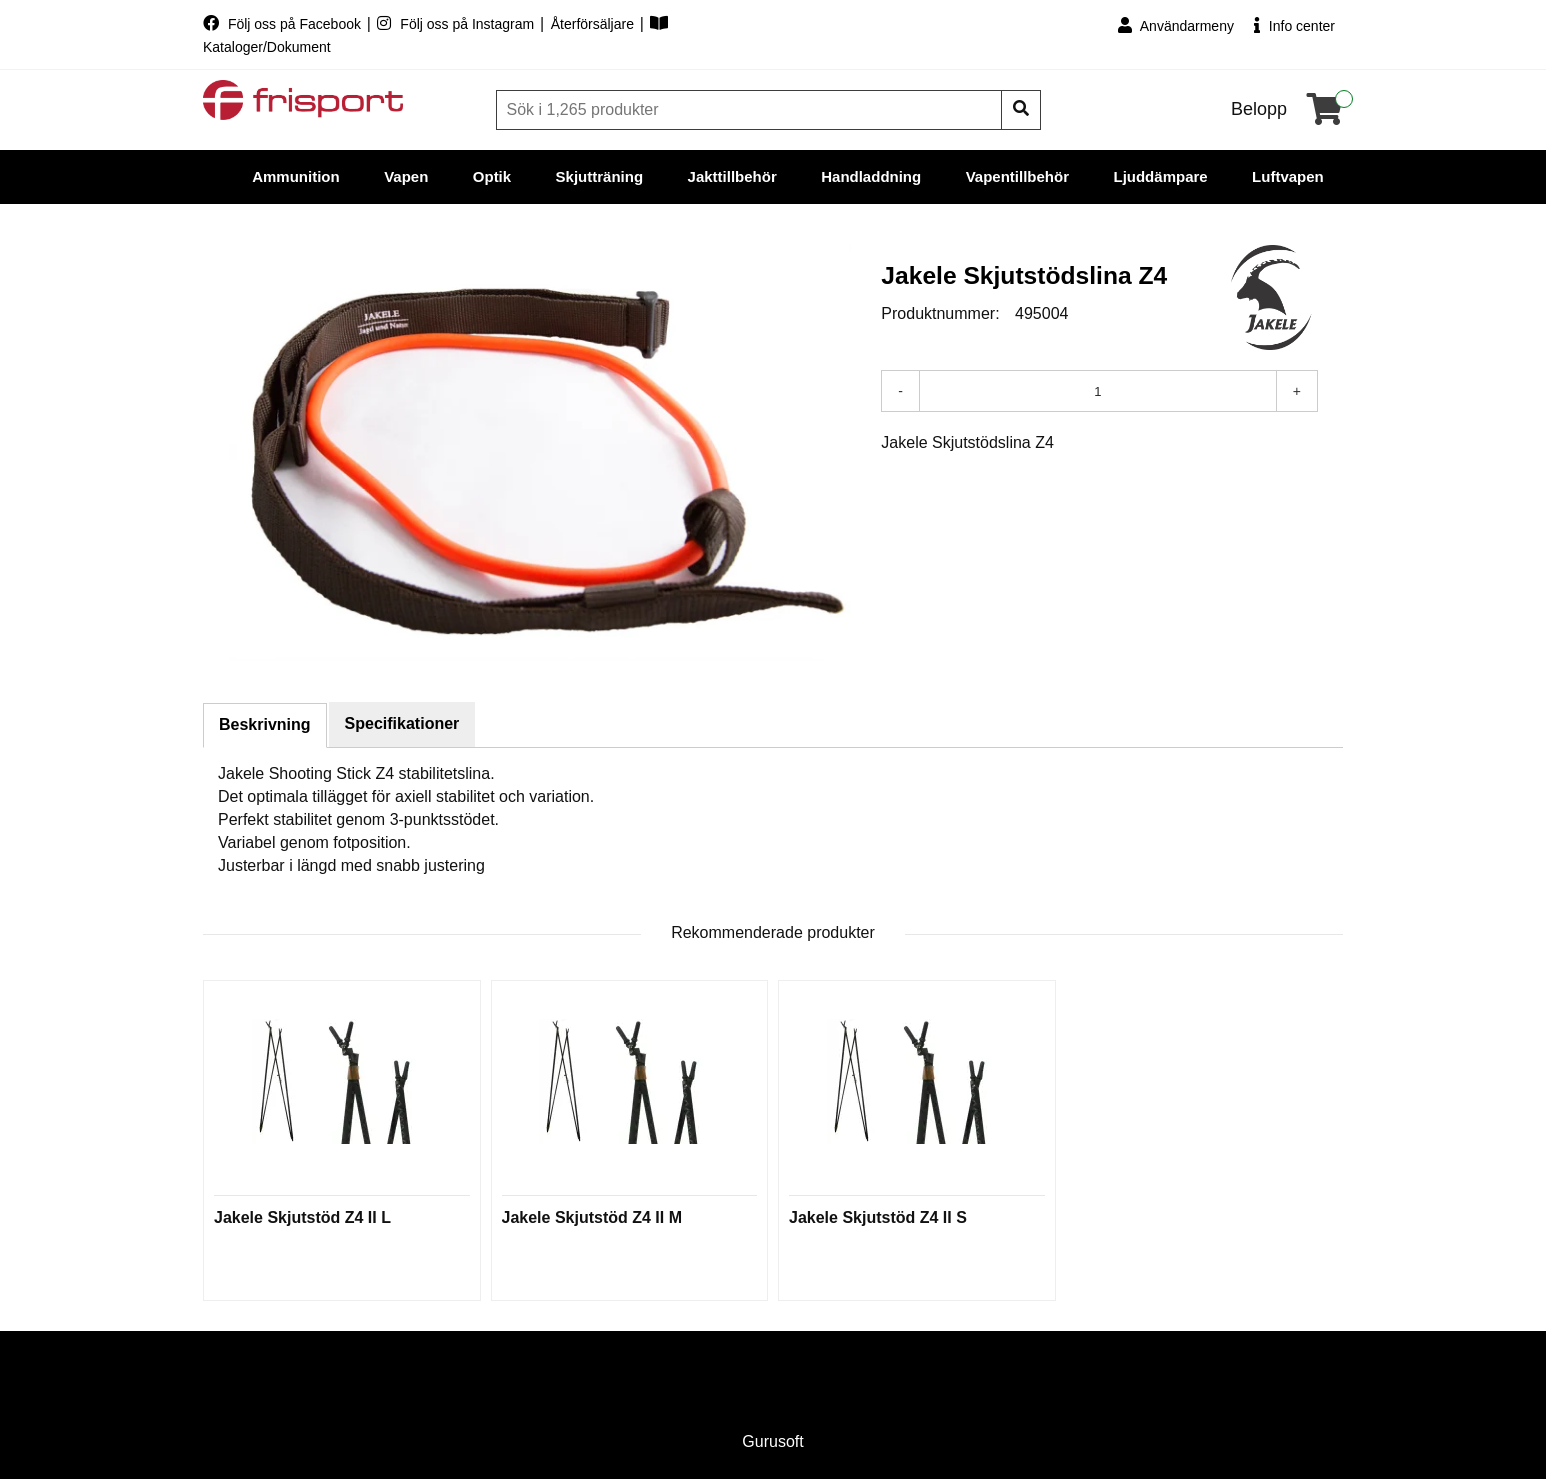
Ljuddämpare (1160, 176)
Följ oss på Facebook (284, 24)
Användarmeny (1176, 25)
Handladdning (871, 176)
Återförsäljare (594, 24)
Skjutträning (600, 176)
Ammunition (296, 176)
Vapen (406, 176)
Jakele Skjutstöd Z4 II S (878, 1217)
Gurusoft (772, 1441)
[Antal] (1098, 391)
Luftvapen (1288, 176)
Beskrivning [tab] (265, 724)
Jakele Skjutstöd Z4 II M (592, 1217)
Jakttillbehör (732, 176)
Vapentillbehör (1017, 176)
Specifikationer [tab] (402, 723)
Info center (1294, 25)
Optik (492, 176)
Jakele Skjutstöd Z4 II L (302, 1217)
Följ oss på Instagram (457, 24)
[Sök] (751, 110)
